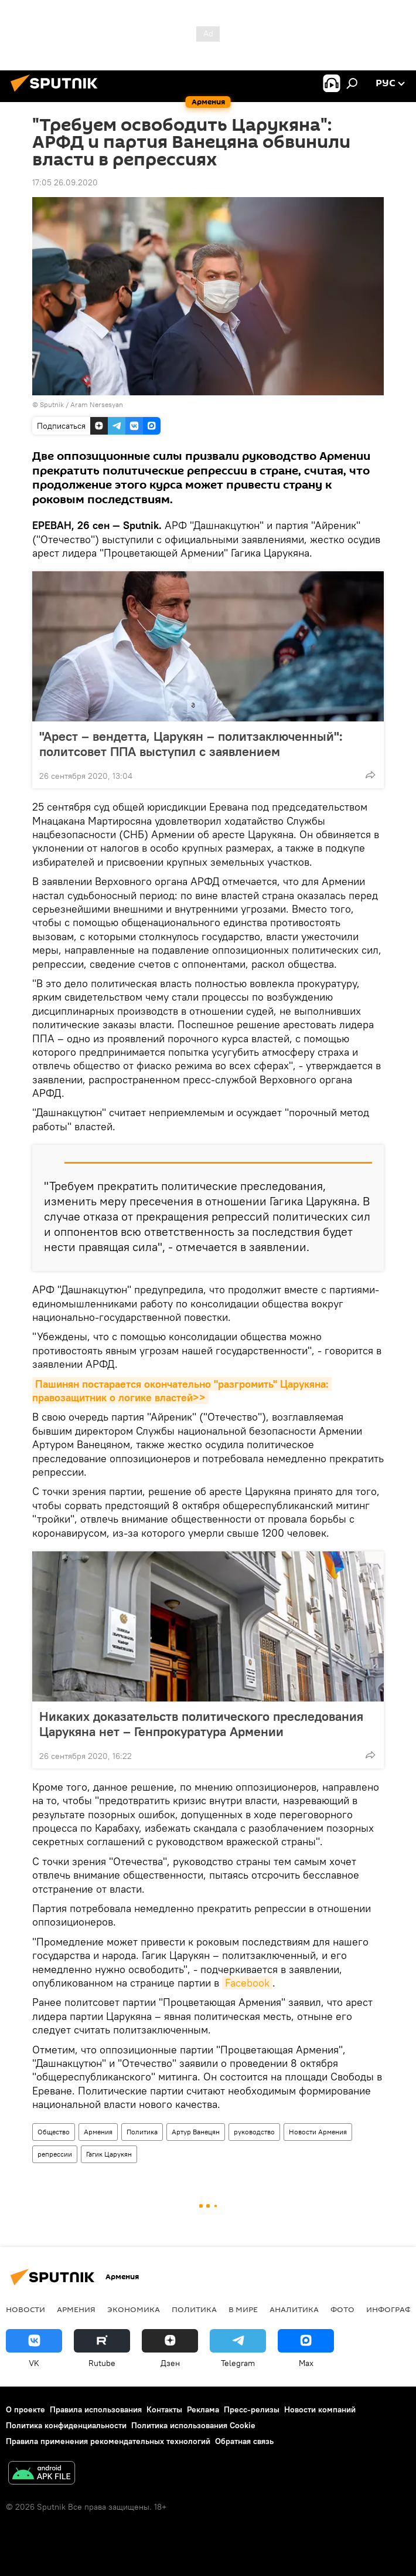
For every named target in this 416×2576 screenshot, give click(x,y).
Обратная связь (244, 2441)
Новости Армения (318, 2131)
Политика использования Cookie (193, 2425)
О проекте (25, 2409)
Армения (98, 2131)
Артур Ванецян (196, 2131)
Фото (342, 2309)
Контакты (164, 2409)
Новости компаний (320, 2409)
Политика (142, 2131)
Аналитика (294, 2309)
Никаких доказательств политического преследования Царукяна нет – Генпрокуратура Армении (201, 1724)
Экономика (133, 2309)
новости (25, 2309)
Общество (53, 2131)
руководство (254, 2131)
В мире (243, 2309)
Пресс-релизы (251, 2409)
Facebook (247, 1982)
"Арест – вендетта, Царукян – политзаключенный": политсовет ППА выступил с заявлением (191, 743)
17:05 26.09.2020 (65, 182)
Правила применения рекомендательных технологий (108, 2441)
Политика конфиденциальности (66, 2425)
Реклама (203, 2409)
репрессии (54, 2154)
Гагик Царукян (109, 2154)
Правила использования (96, 2409)
